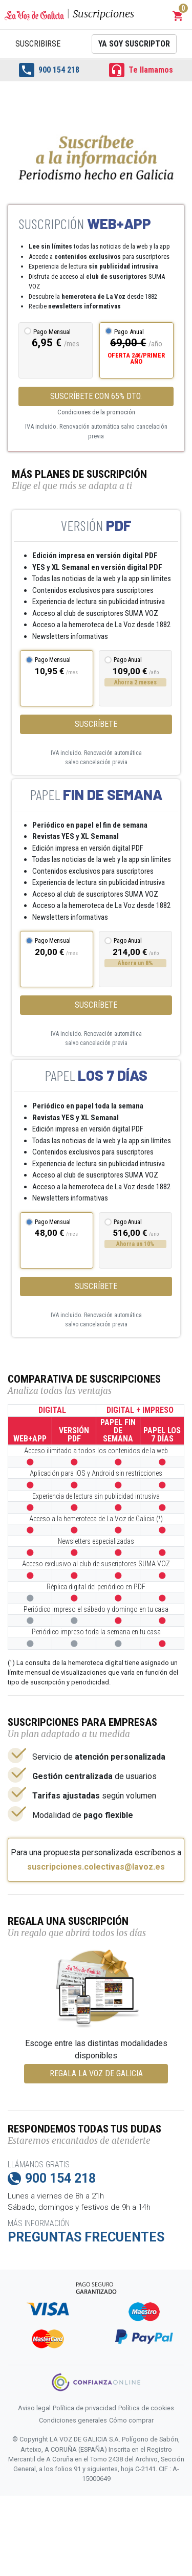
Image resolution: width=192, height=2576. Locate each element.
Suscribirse (37, 44)
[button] (178, 16)
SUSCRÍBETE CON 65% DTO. (96, 396)
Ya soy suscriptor (134, 44)
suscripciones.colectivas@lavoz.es (96, 1867)
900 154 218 (49, 70)
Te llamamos (141, 70)
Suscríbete (96, 724)
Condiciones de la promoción (96, 412)
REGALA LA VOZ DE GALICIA (96, 2073)
